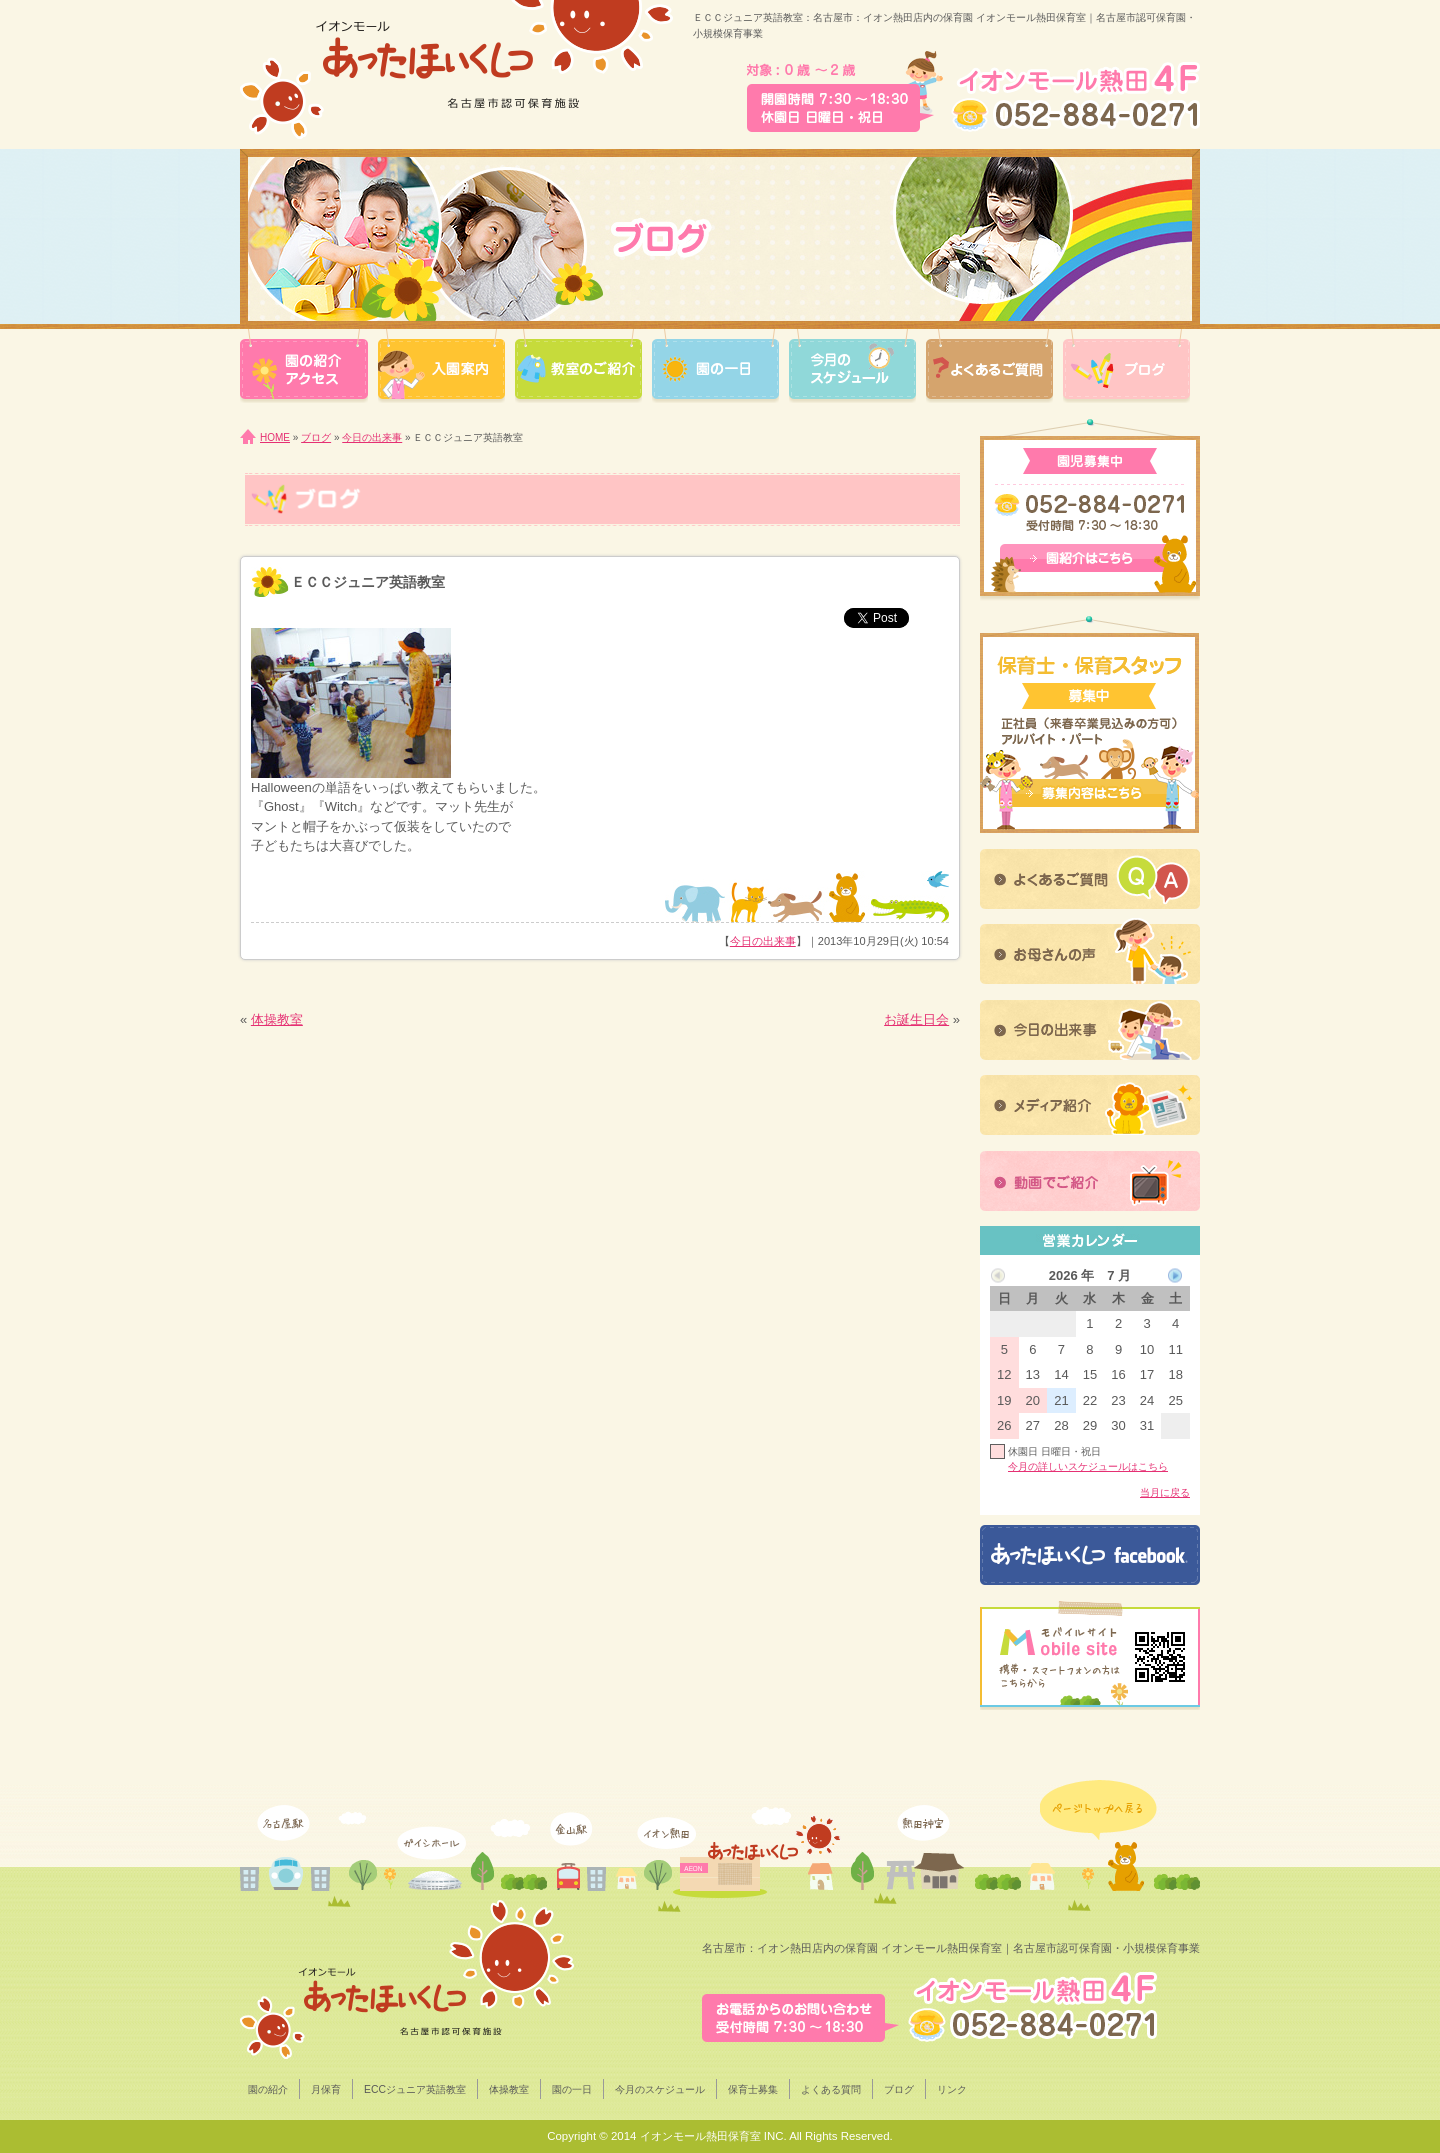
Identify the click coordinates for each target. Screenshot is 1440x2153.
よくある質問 (831, 2089)
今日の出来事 (372, 437)
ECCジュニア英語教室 (415, 2089)
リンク (952, 2089)
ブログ (316, 437)
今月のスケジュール (660, 2089)
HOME (275, 437)
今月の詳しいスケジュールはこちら (1088, 1466)
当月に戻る (1165, 1492)
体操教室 (277, 1019)
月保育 (326, 2089)
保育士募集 (753, 2089)
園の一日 (572, 2089)
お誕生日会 (916, 1019)
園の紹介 (268, 2089)
